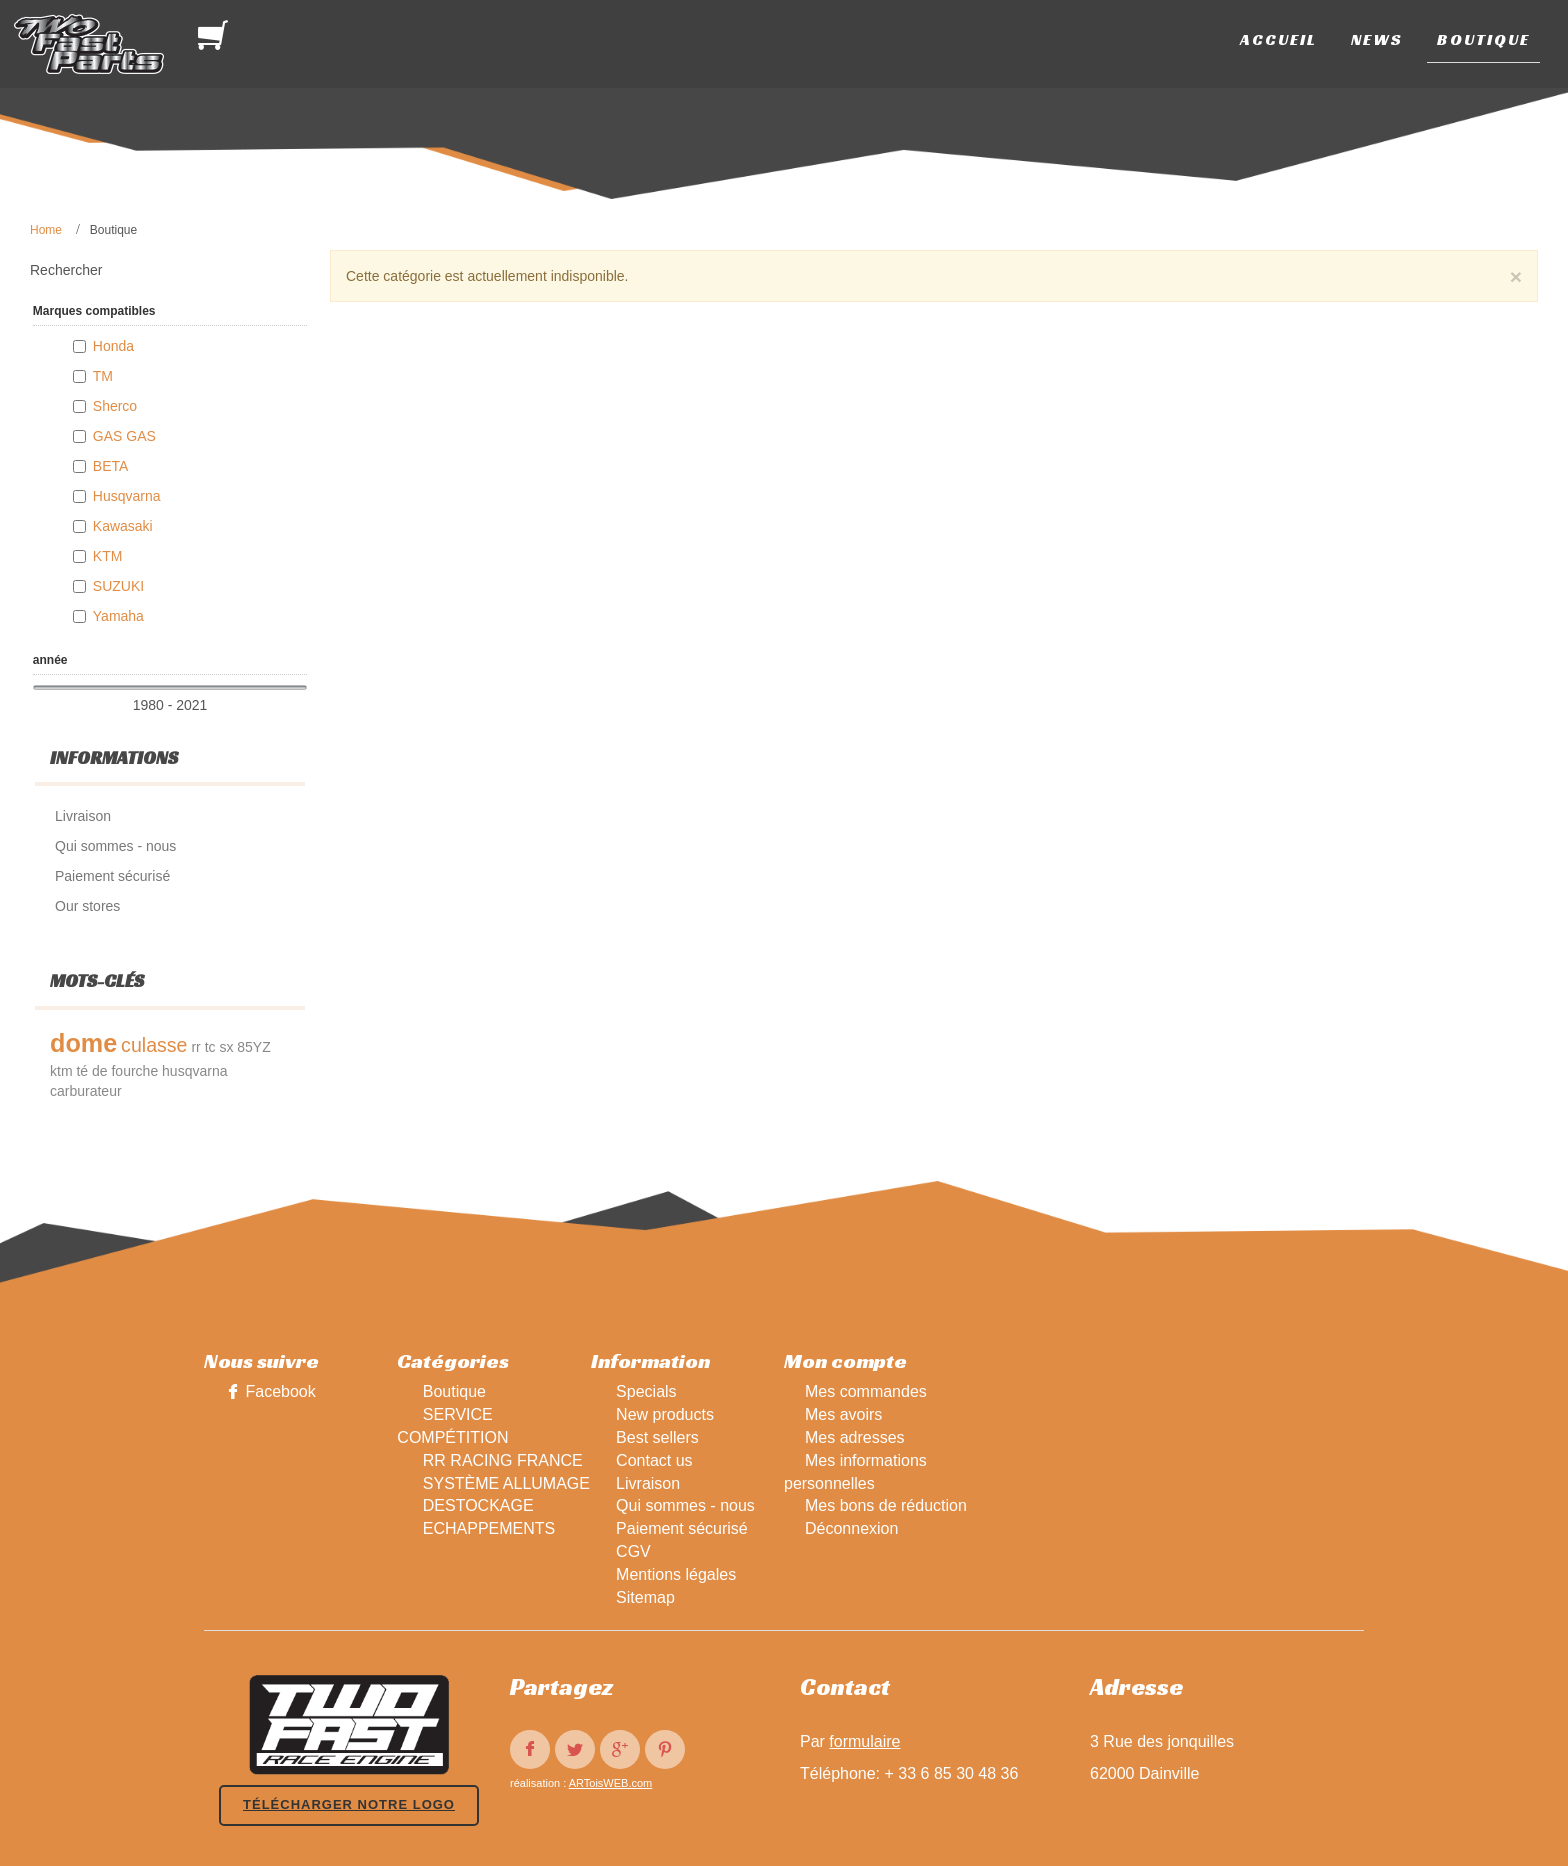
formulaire (864, 1741)
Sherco (115, 406)
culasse (154, 1045)
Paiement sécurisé (682, 1528)
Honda (113, 346)
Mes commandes (866, 1391)
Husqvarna (127, 496)
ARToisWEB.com (611, 1783)
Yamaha (118, 616)
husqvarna (194, 1071)
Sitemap (645, 1597)
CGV (633, 1551)
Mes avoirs (843, 1414)
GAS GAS (124, 436)
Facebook (280, 1391)
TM (103, 376)
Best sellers (657, 1437)
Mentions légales (676, 1574)
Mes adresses (855, 1437)
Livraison (648, 1483)
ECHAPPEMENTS (489, 1528)
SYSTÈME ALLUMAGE (506, 1483)
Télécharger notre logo (349, 1804)
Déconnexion (851, 1528)
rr (195, 1047)
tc (210, 1047)
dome (83, 1043)
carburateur (86, 1091)
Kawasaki (123, 526)
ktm (61, 1071)
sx (226, 1047)
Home (46, 230)
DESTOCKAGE (478, 1505)
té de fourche (117, 1071)
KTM (108, 556)
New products (665, 1414)
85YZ (253, 1047)
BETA (111, 466)
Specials (646, 1391)
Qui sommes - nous (685, 1505)
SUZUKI (118, 586)
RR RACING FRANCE (503, 1460)
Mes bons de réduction (886, 1505)
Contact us (654, 1460)
